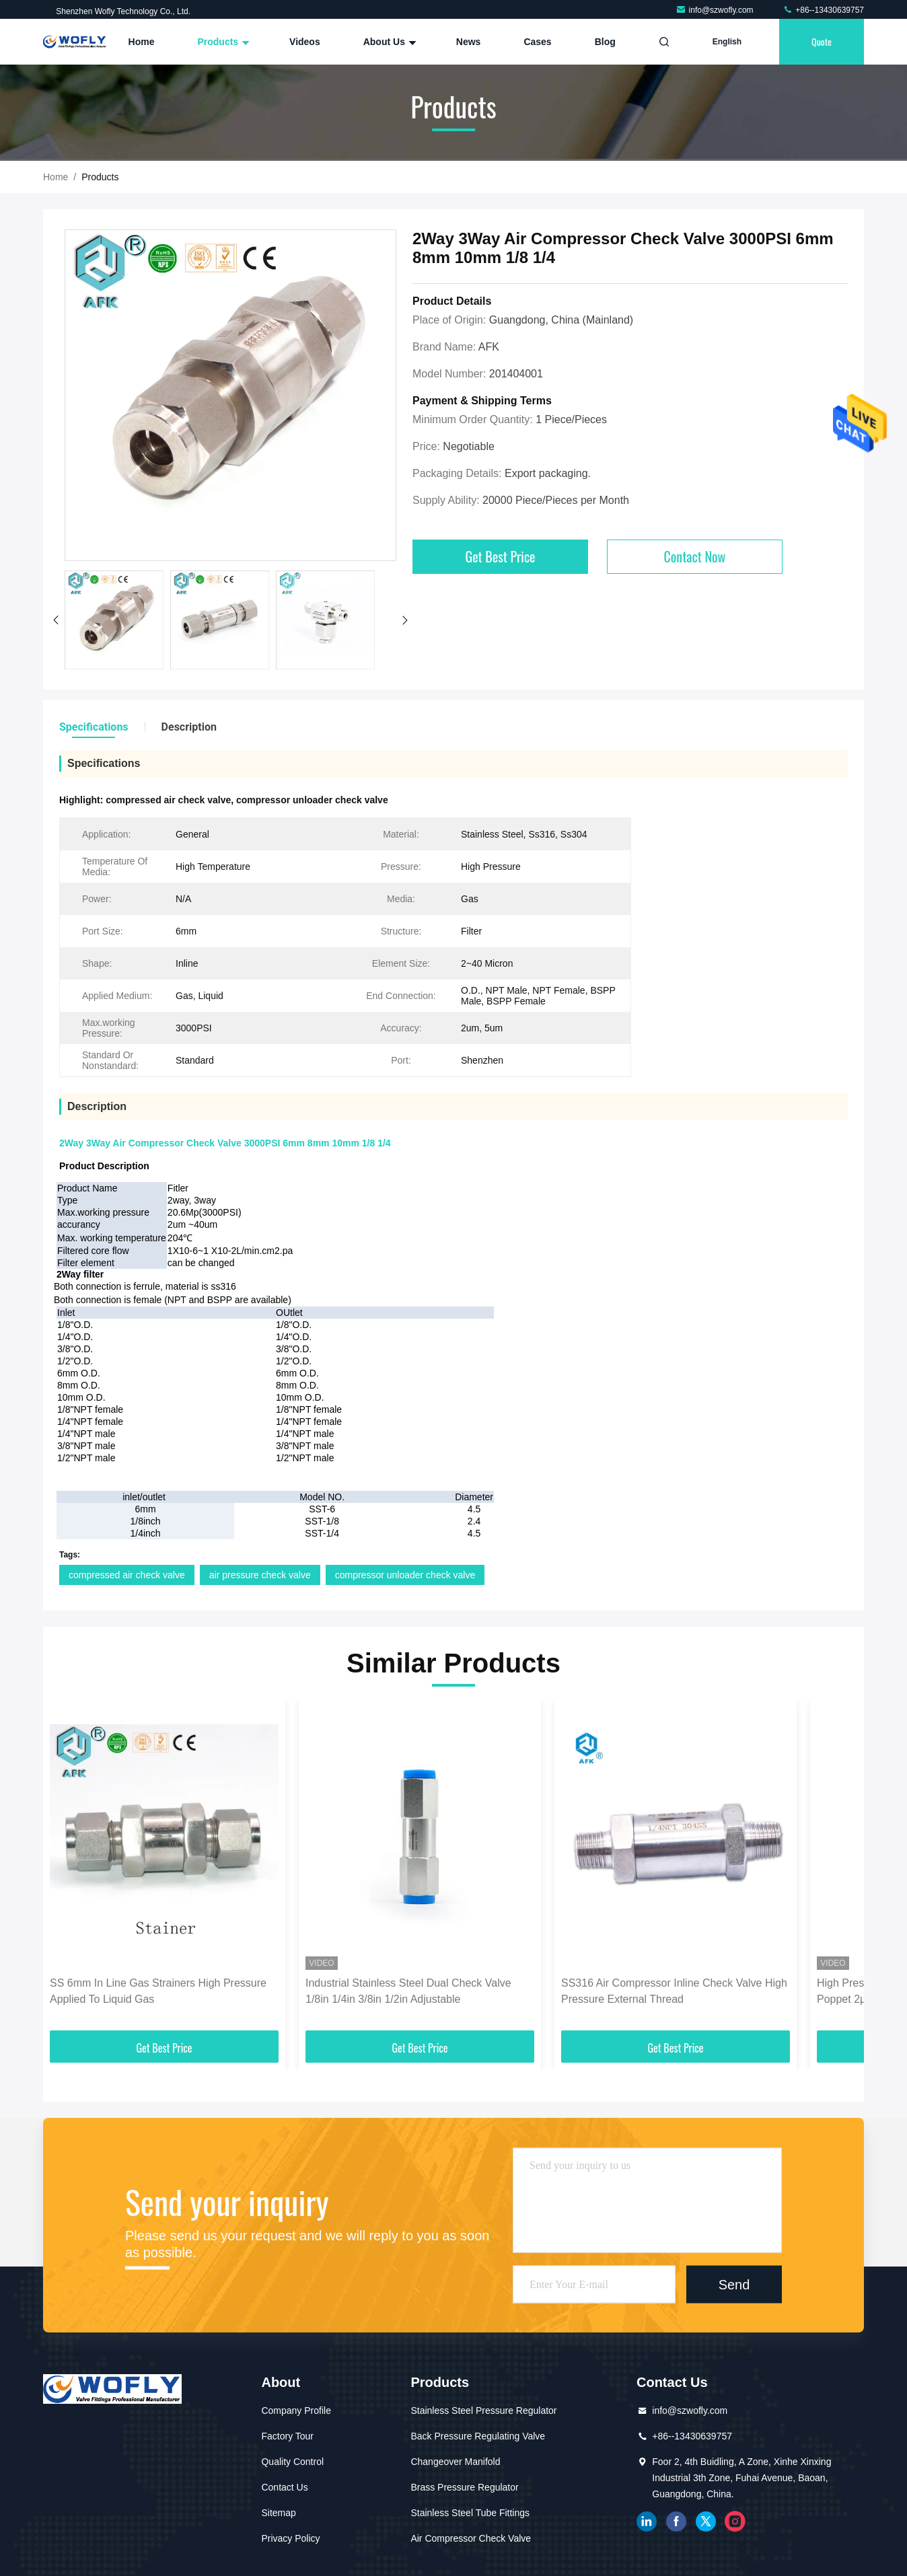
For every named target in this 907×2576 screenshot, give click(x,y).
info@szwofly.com (716, 10)
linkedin (647, 2521)
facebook (676, 2521)
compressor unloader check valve (405, 1575)
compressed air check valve (127, 1575)
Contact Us (284, 2487)
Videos (304, 41)
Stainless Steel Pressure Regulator (483, 2410)
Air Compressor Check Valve (470, 2538)
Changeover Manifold (455, 2461)
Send (734, 2284)
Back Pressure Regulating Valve (477, 2436)
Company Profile (296, 2410)
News (468, 41)
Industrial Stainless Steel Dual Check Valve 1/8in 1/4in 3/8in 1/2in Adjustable (408, 1991)
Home (142, 41)
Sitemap (278, 2512)
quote (821, 41)
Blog (605, 41)
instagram (735, 2521)
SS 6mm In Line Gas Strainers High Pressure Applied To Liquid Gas (158, 1991)
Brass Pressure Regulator (464, 2487)
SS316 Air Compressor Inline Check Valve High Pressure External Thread (674, 1991)
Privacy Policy (290, 2538)
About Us (388, 41)
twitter (706, 2521)
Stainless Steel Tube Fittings (470, 2512)
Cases (537, 41)
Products (221, 41)
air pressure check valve (260, 1575)
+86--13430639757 (823, 10)
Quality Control (292, 2461)
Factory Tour (287, 2436)
